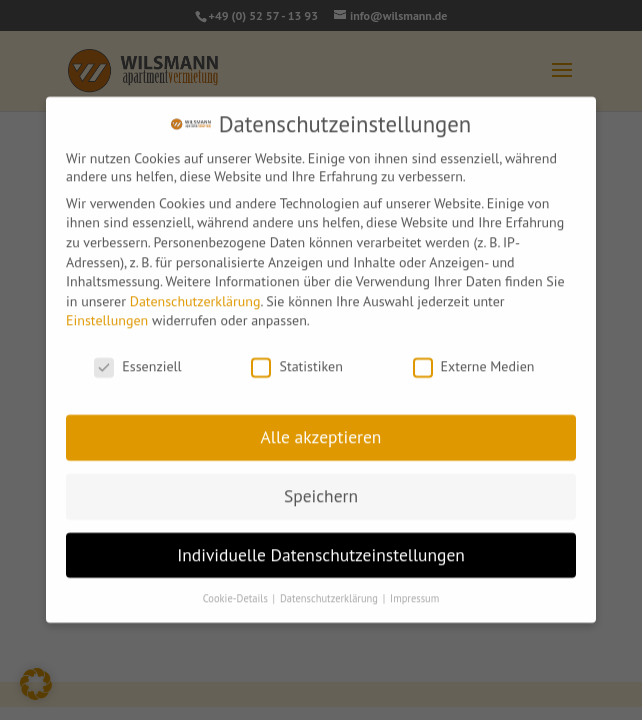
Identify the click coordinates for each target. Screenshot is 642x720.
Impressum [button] (414, 593)
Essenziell (137, 362)
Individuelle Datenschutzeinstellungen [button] (321, 549)
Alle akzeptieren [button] (321, 431)
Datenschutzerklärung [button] (330, 593)
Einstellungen (107, 316)
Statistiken (296, 362)
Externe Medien (474, 362)
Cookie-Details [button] (237, 593)
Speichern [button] (321, 490)
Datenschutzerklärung (195, 296)
